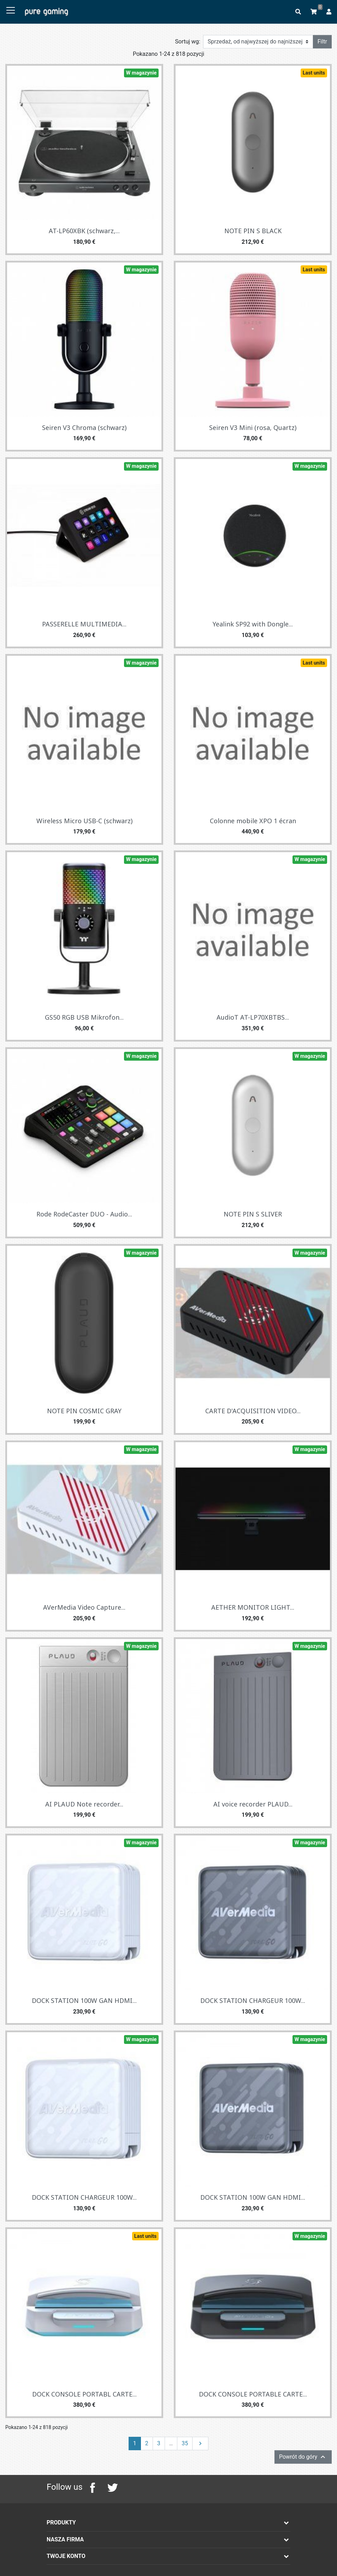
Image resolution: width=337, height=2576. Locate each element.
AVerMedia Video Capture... (84, 1607)
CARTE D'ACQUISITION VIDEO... (253, 1411)
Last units (314, 73)
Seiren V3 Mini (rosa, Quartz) (252, 427)
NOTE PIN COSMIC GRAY (84, 1411)
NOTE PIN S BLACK (253, 230)
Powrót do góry (303, 2457)
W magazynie (141, 73)
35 (185, 2443)
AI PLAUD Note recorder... (84, 1804)
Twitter (112, 2488)
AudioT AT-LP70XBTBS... (253, 1017)
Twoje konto (66, 2556)
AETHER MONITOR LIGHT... (252, 1607)
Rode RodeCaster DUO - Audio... (84, 1214)
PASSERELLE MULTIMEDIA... (84, 624)
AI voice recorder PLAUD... (252, 1804)
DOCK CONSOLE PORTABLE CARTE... (253, 2394)
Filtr (322, 41)
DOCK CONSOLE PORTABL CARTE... (84, 2394)
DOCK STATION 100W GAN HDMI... (84, 2000)
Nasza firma (65, 2539)
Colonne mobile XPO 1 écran (253, 821)
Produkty (61, 2522)
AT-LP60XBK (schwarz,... (84, 230)
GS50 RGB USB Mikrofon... (84, 1017)
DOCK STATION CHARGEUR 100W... (252, 2000)
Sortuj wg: (187, 41)
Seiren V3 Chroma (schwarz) (84, 427)
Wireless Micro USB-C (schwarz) (84, 821)
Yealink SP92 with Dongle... (253, 624)
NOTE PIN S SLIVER (253, 1214)
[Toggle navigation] (10, 10)
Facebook (92, 2488)
